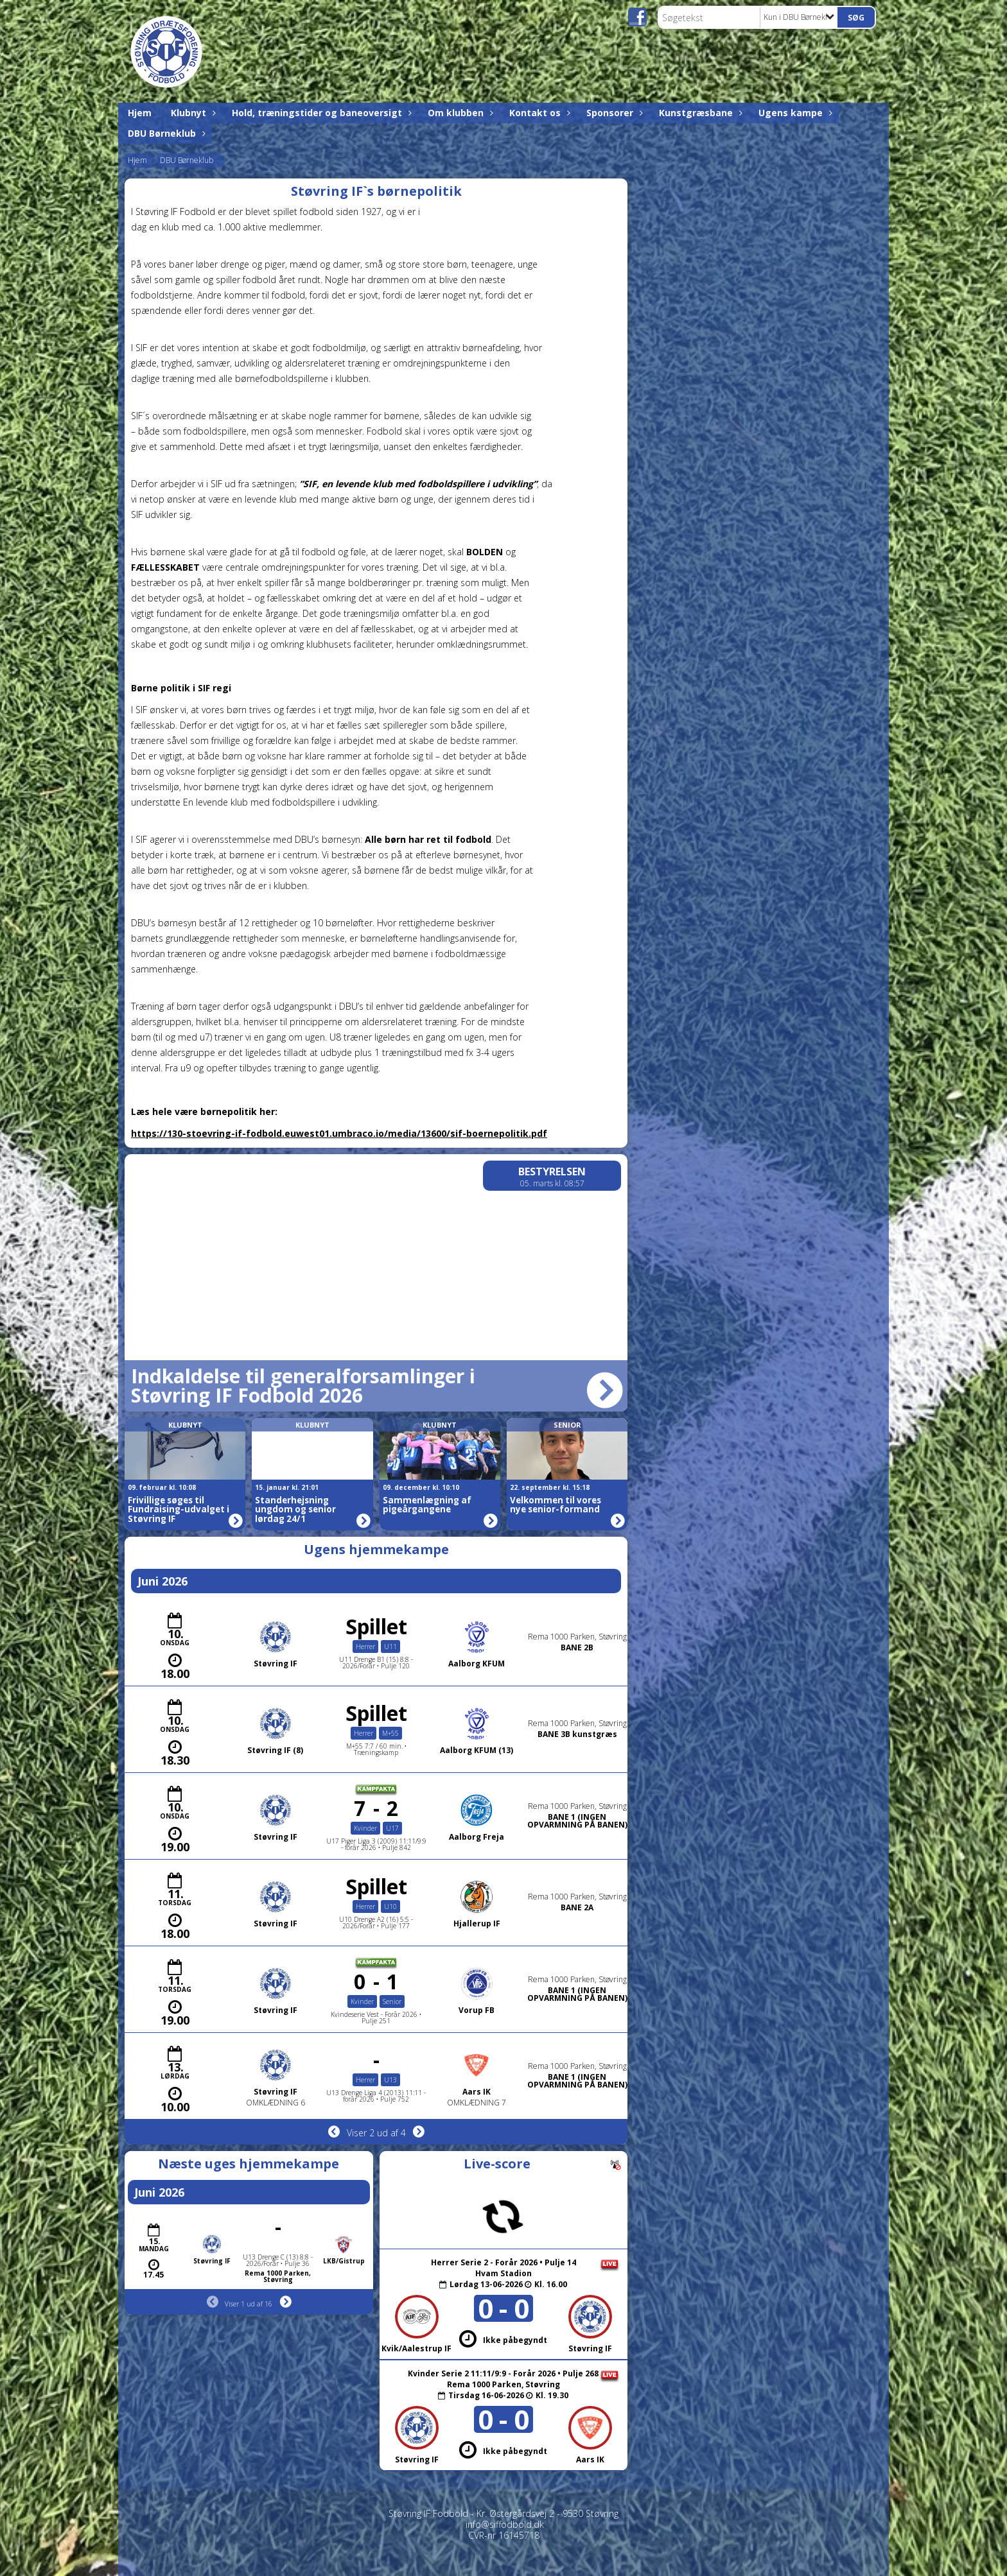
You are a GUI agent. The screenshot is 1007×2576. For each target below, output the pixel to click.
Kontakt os (538, 113)
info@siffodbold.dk (505, 2524)
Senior (567, 1425)
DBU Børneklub (165, 133)
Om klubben (459, 113)
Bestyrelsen (552, 1171)
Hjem (140, 113)
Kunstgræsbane (699, 113)
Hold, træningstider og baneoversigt (320, 113)
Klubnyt (192, 113)
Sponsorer (613, 113)
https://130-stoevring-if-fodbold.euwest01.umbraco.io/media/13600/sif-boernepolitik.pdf (339, 1133)
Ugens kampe (793, 113)
